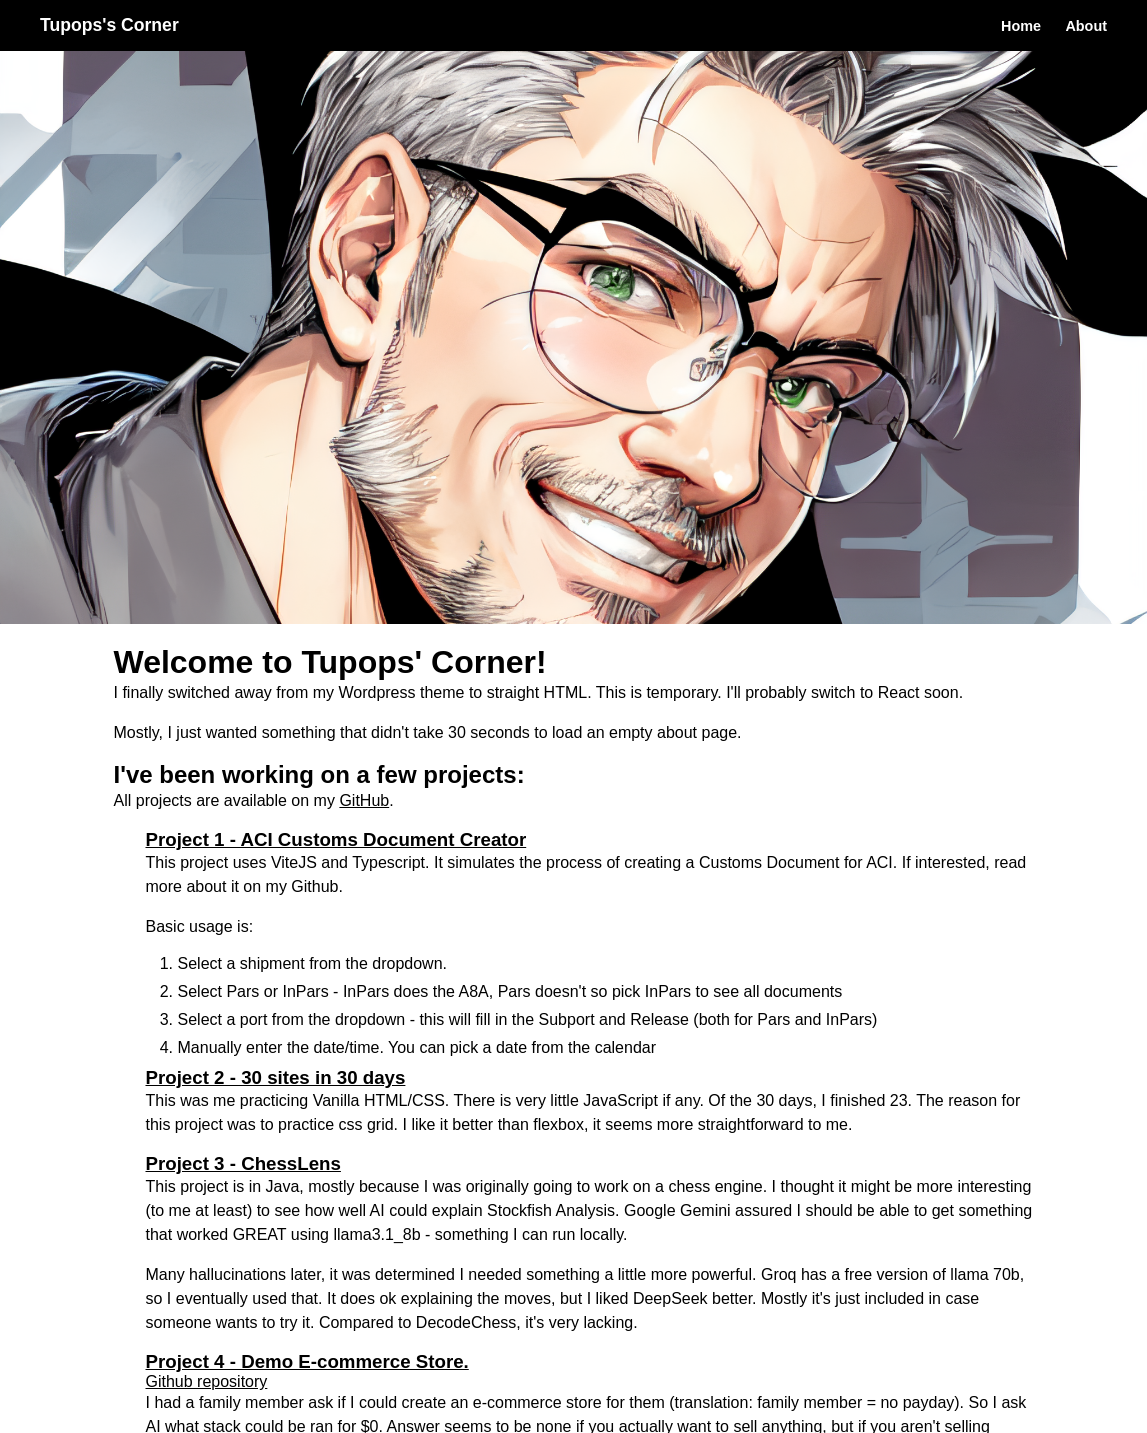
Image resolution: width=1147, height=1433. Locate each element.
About (1086, 26)
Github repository (207, 1381)
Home (1021, 26)
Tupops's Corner (109, 25)
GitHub (364, 800)
